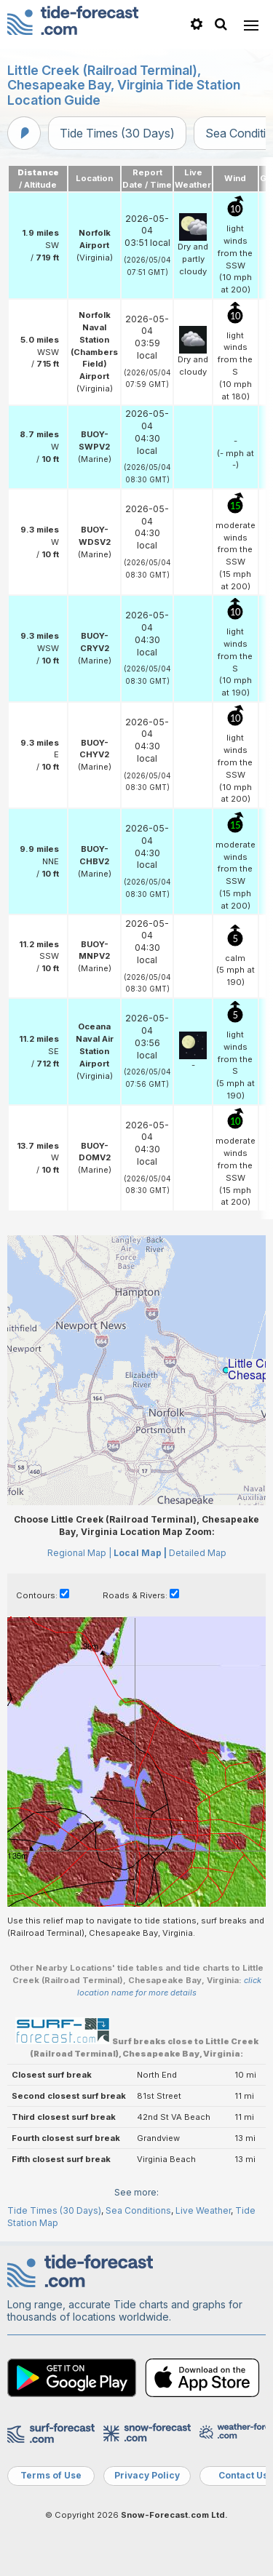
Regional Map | (79, 1552)
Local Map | (140, 1552)
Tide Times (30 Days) (117, 133)
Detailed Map (197, 1552)
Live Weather (203, 2210)
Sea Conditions (138, 2210)
